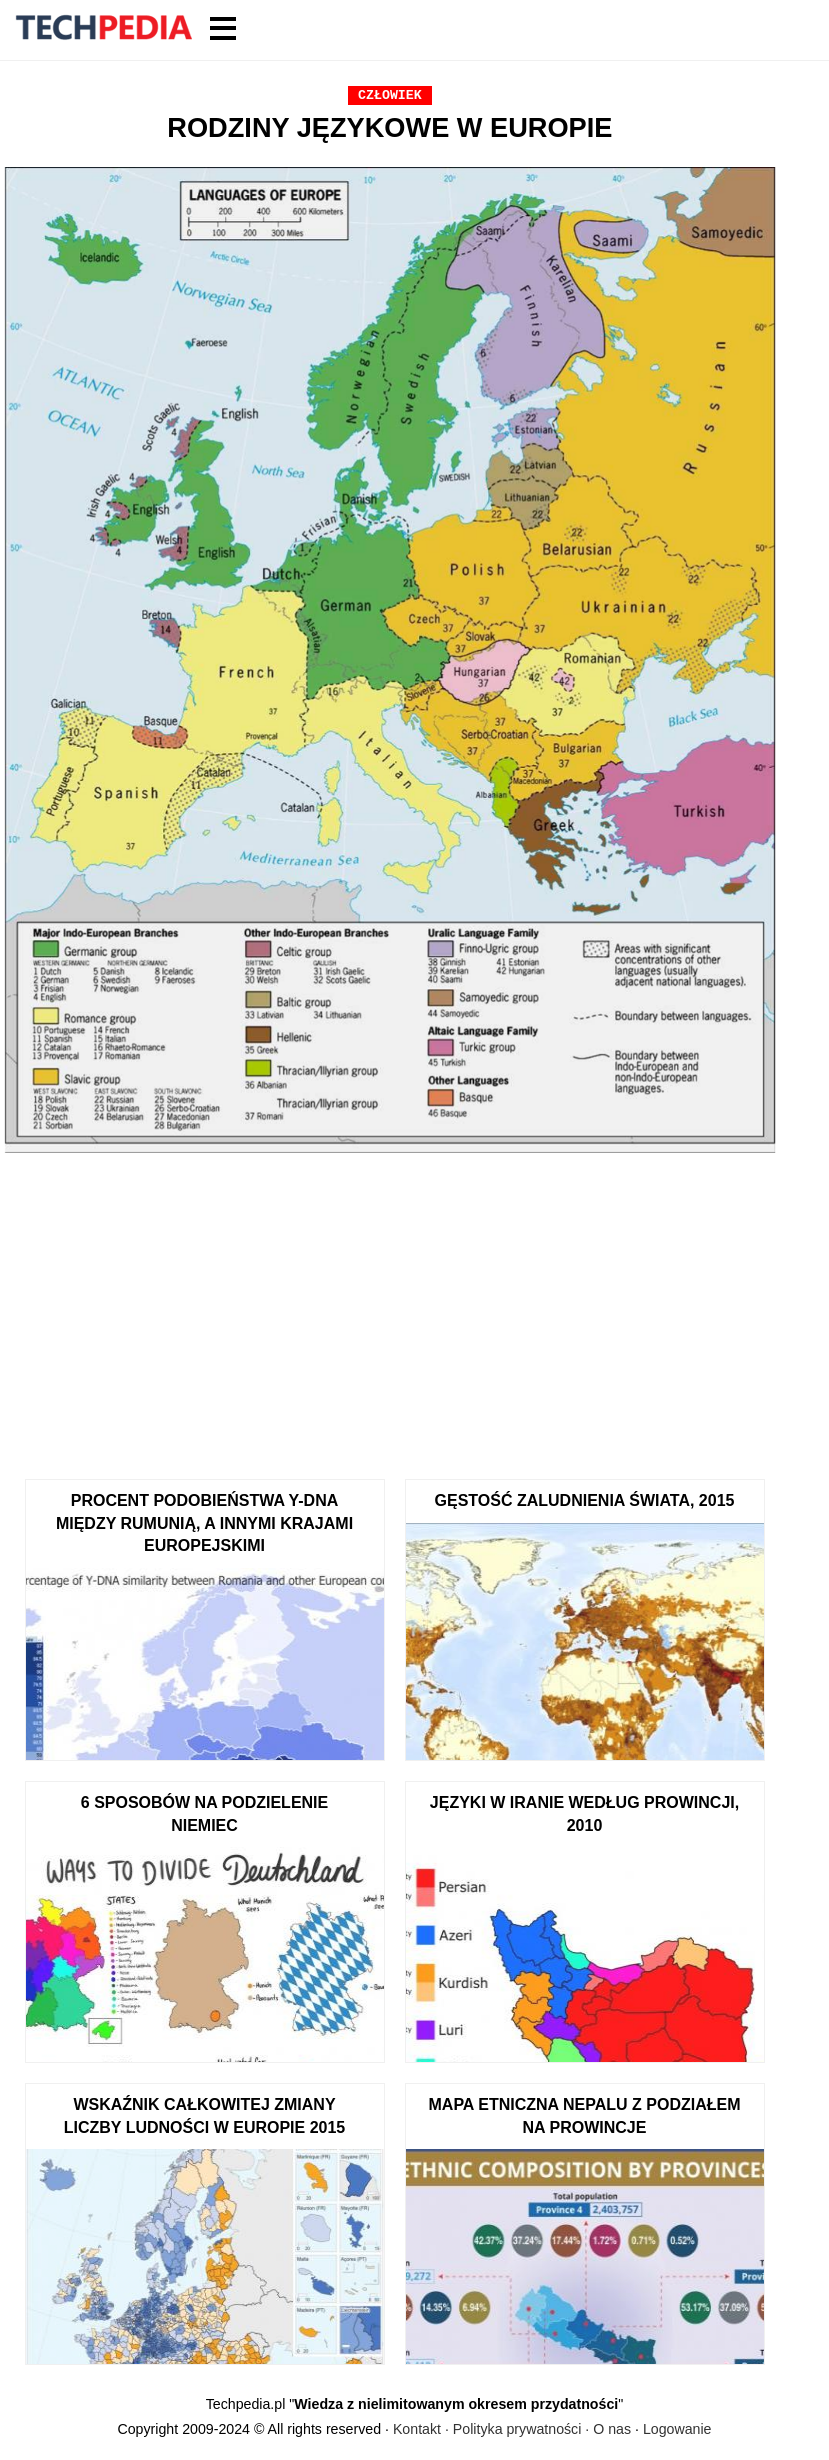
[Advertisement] (390, 1309)
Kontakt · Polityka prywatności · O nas (512, 2429)
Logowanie (677, 2429)
